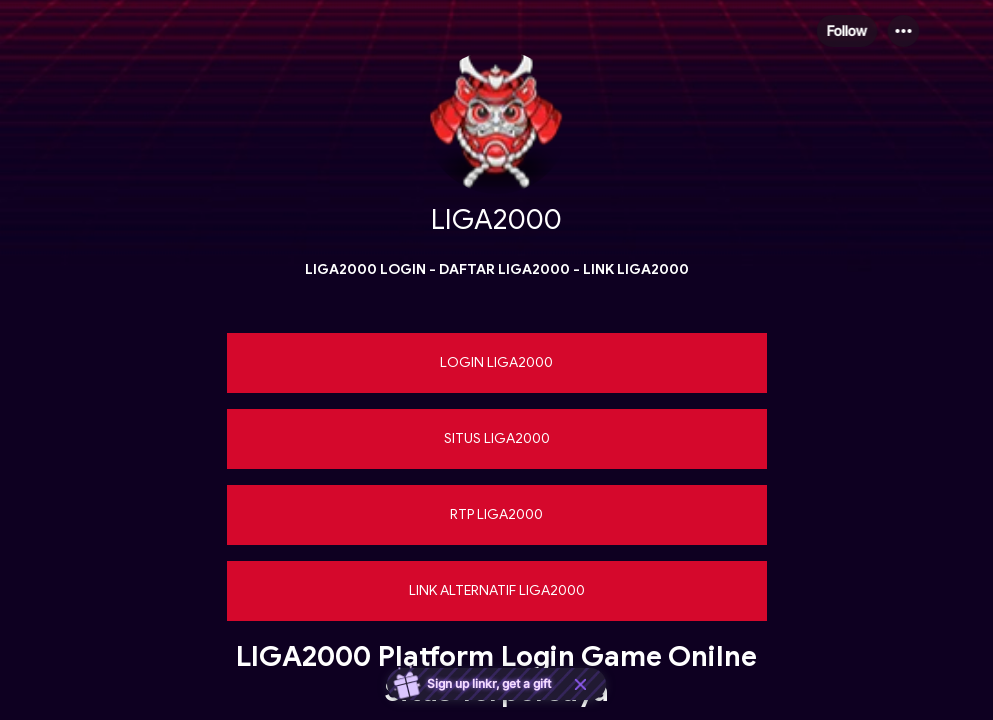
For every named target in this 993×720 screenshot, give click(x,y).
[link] (497, 363)
